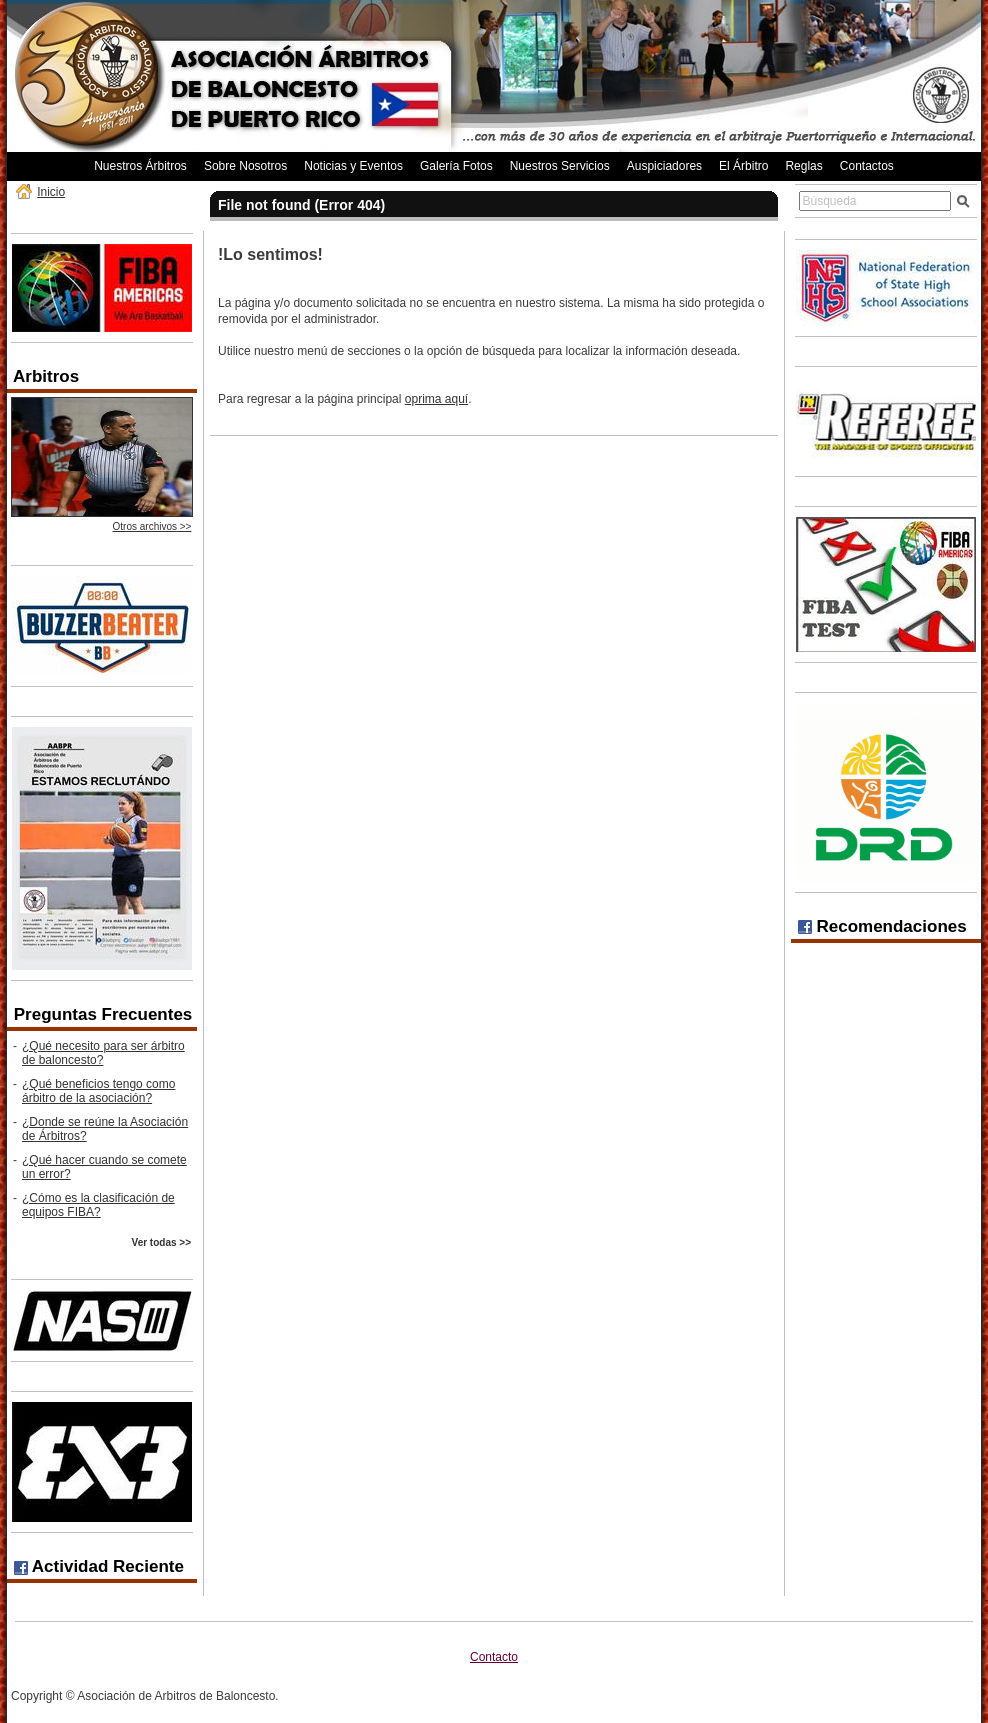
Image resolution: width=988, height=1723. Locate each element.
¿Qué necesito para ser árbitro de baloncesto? (103, 1053)
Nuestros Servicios (560, 166)
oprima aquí (436, 399)
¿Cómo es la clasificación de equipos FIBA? (98, 1205)
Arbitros (46, 376)
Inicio (51, 192)
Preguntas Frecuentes (103, 1014)
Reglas (803, 166)
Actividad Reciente (99, 1566)
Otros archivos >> (152, 526)
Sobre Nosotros (245, 166)
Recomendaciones (882, 926)
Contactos (867, 166)
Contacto (494, 1657)
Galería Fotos (456, 166)
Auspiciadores (664, 166)
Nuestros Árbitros (140, 166)
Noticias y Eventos (353, 166)
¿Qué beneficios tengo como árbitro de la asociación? (98, 1091)
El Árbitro (743, 166)
